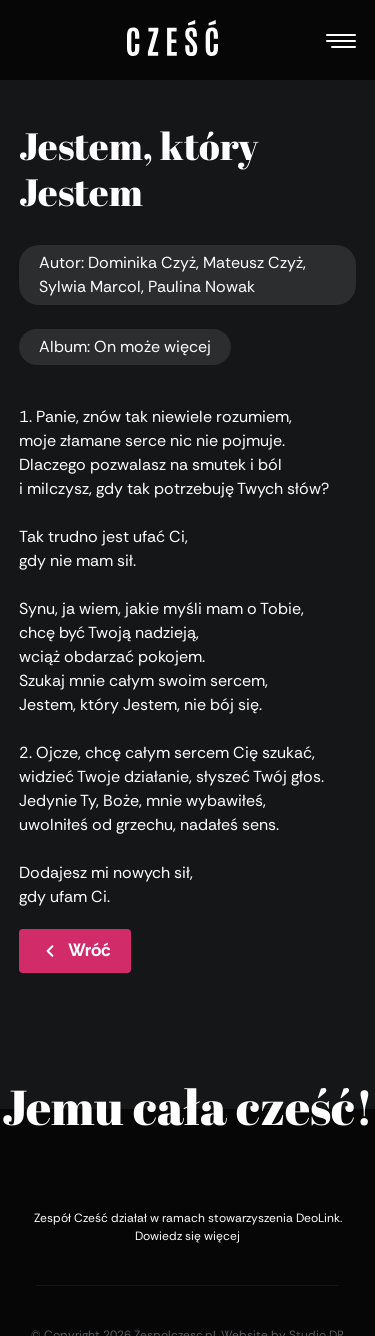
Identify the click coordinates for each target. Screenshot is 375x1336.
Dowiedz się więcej (187, 1236)
